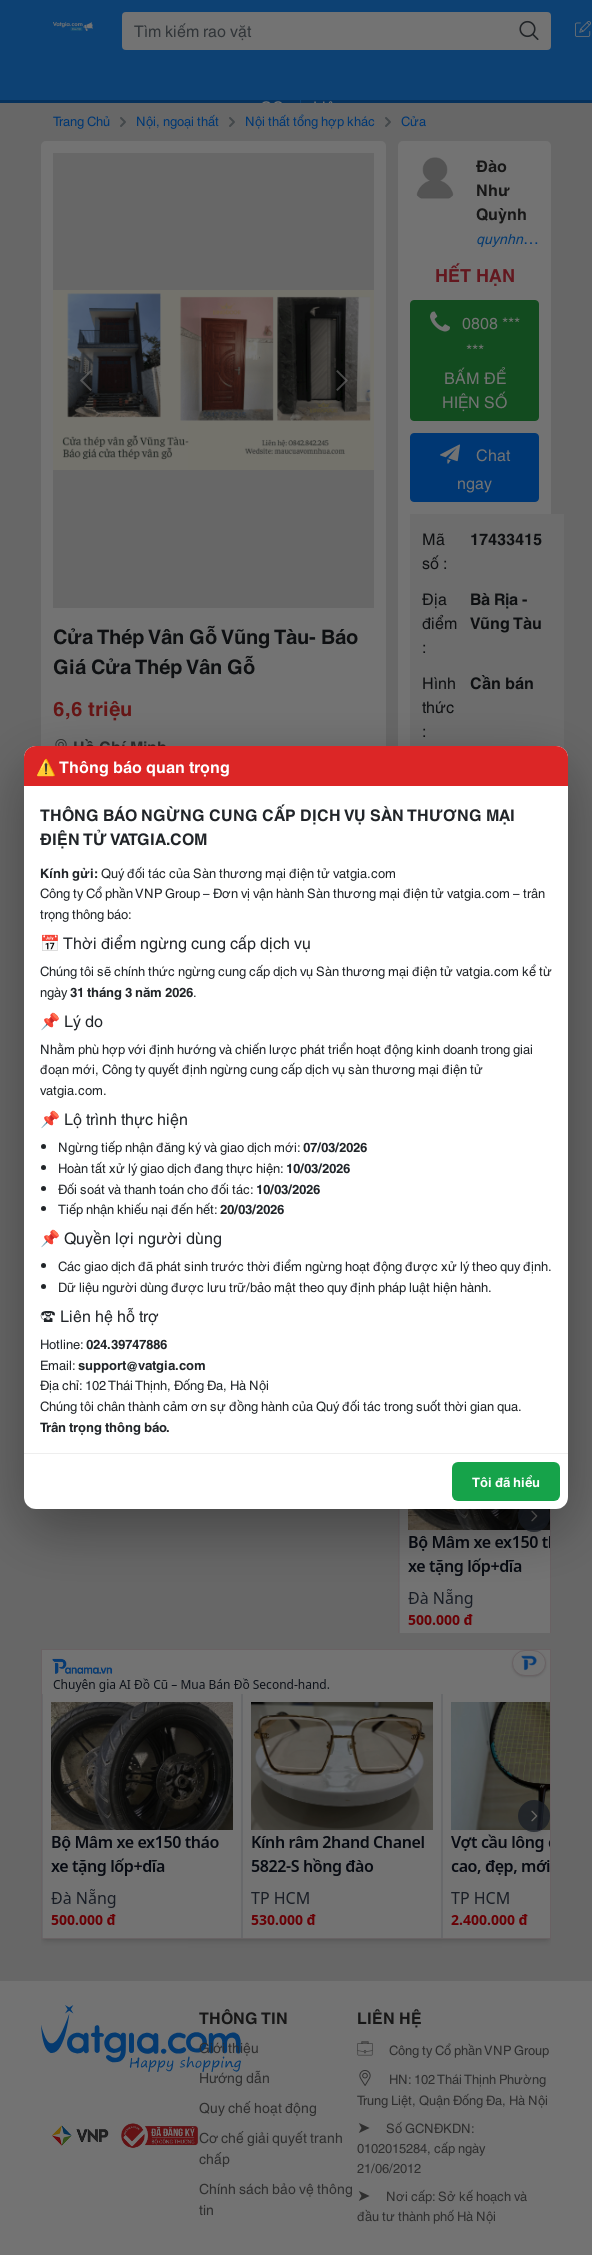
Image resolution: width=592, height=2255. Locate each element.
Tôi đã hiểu (506, 1481)
